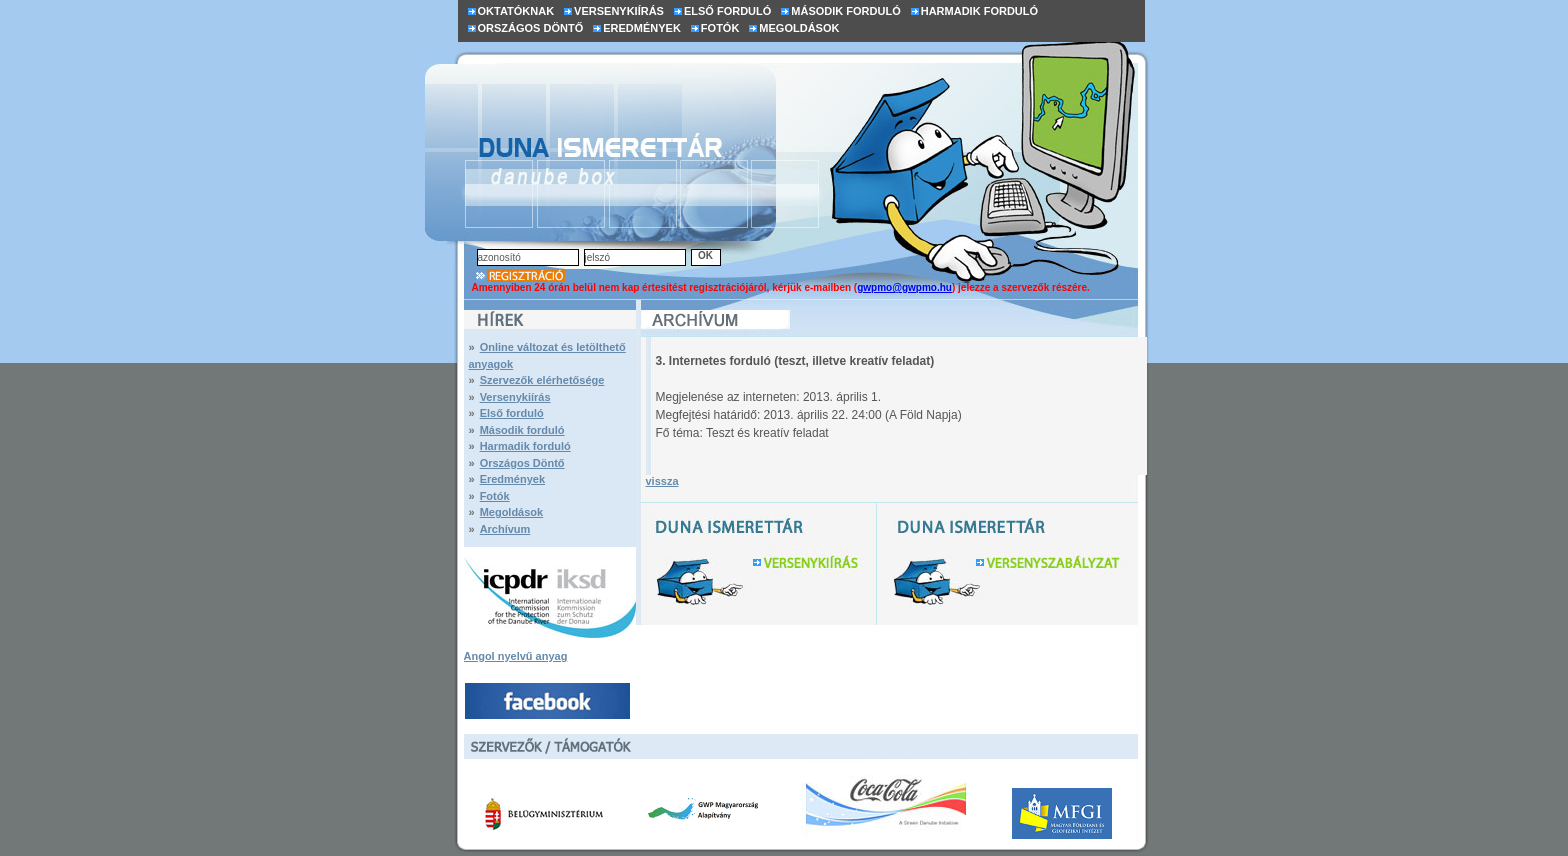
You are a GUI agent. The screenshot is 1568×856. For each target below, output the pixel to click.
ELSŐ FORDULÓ (727, 11)
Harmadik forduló (525, 446)
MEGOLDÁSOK (799, 28)
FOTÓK (720, 28)
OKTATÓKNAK (516, 11)
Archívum (505, 529)
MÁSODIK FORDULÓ (845, 11)
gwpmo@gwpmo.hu (904, 287)
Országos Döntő (522, 463)
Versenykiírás (515, 397)
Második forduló (522, 430)
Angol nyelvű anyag (516, 656)
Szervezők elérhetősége (542, 380)
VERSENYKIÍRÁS (619, 11)
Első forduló (512, 413)
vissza (662, 481)
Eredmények (512, 479)
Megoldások (512, 512)
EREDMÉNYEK (642, 28)
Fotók (495, 496)
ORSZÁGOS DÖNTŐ (531, 28)
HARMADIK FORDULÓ (979, 11)
